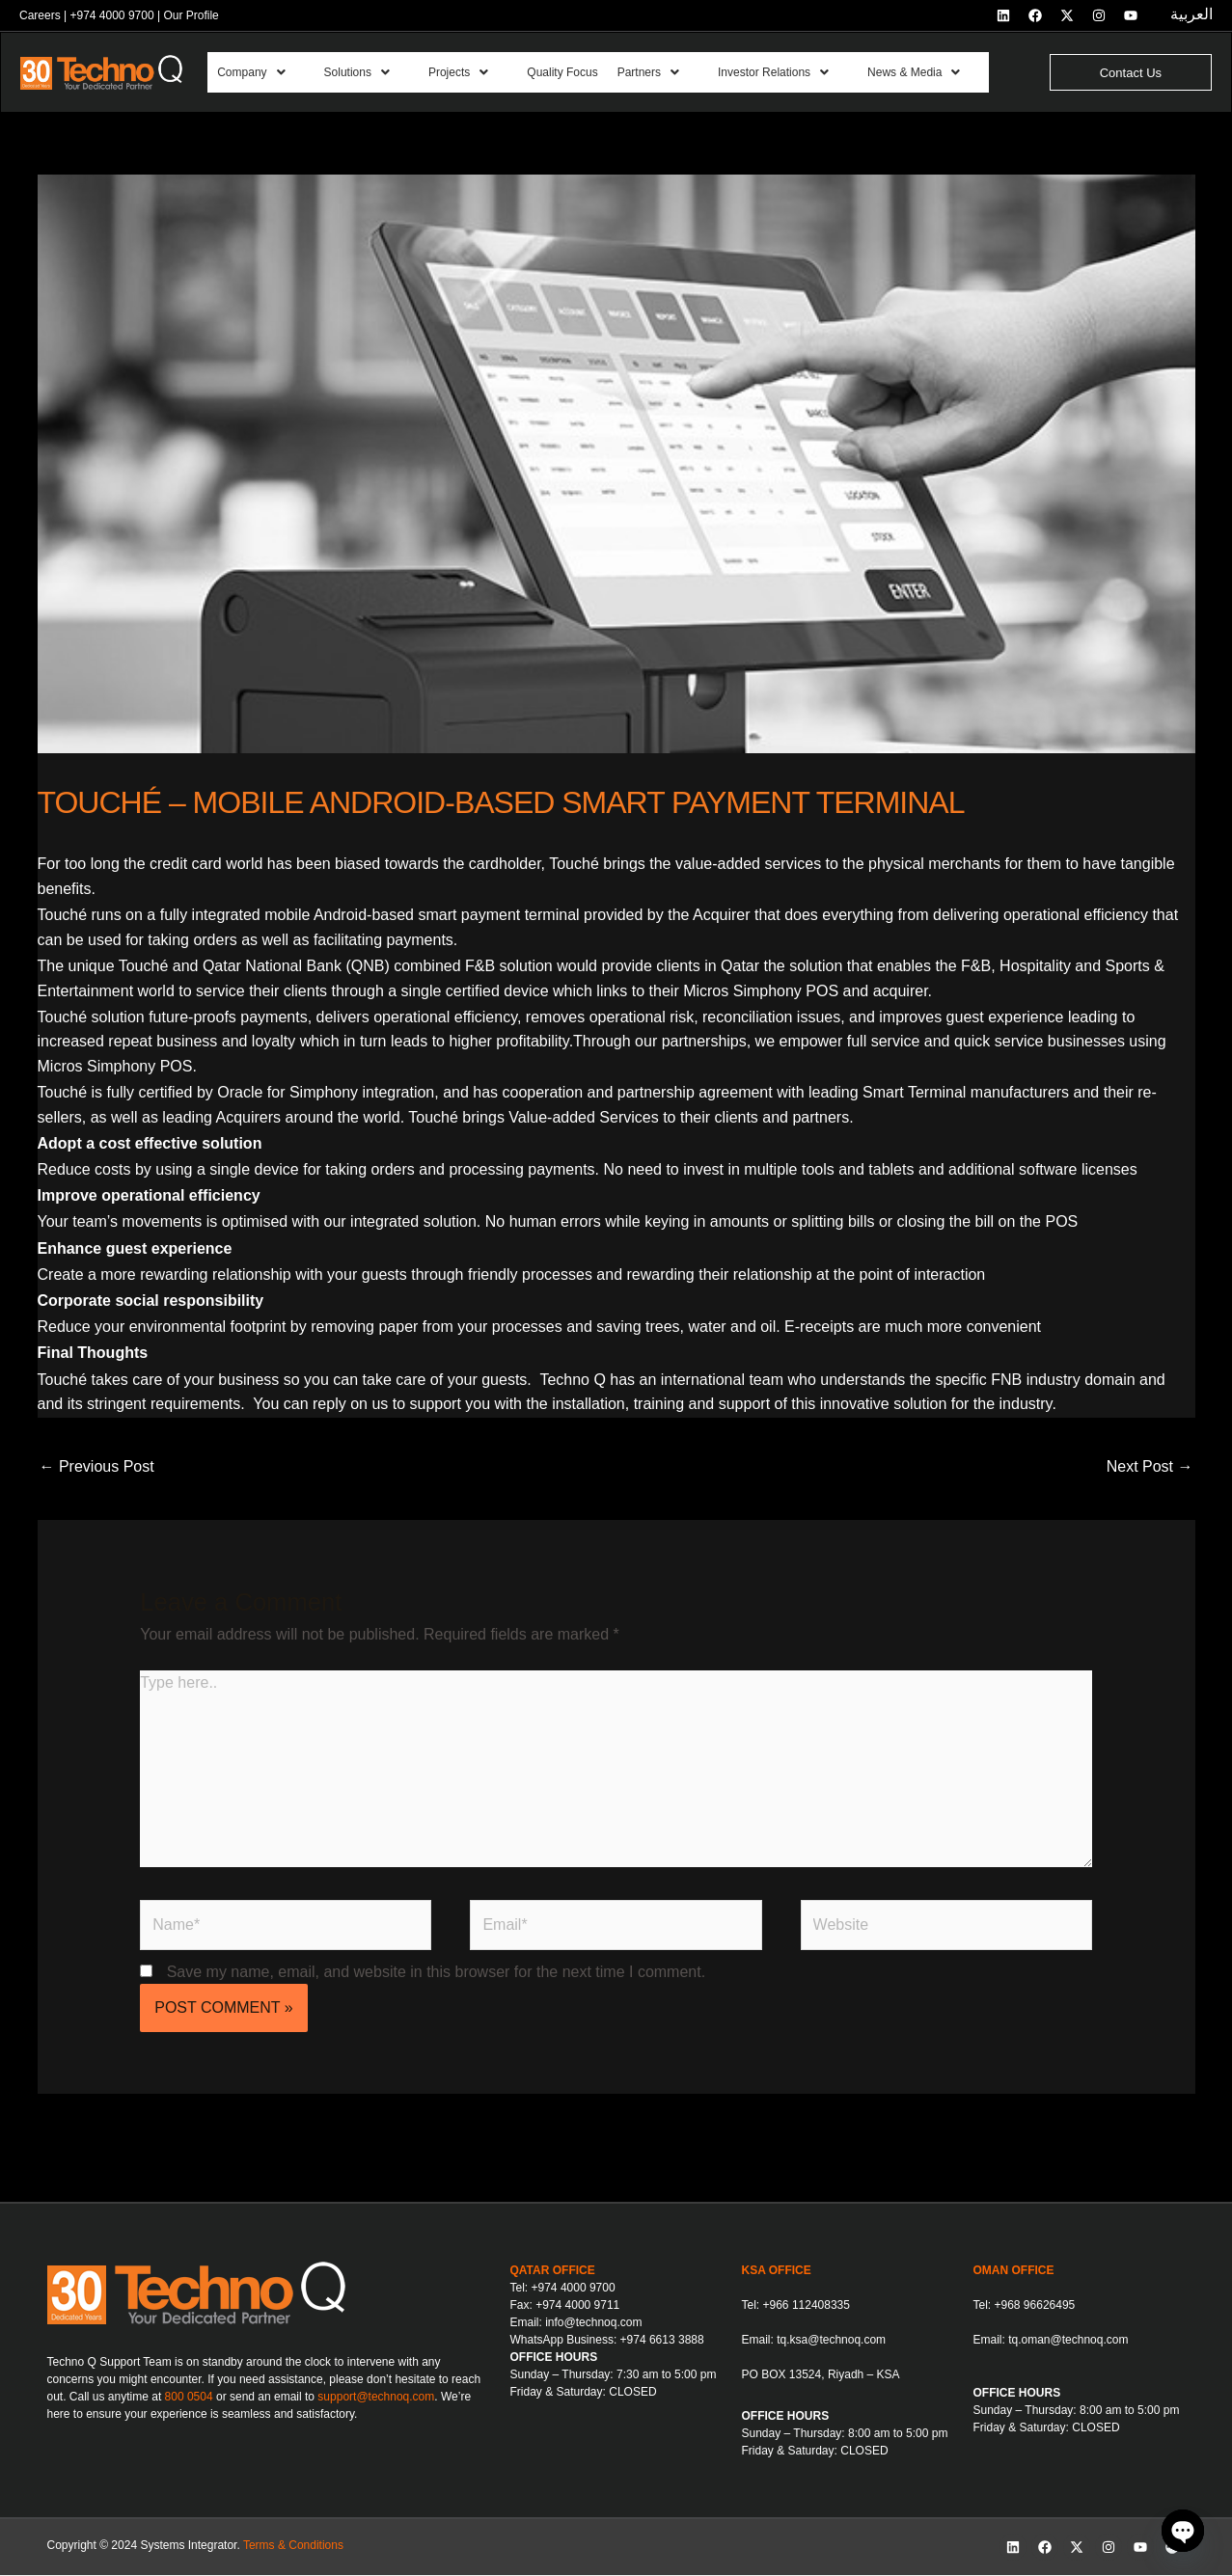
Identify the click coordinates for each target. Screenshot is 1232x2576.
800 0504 (189, 2397)
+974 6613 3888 (662, 2340)
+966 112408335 (806, 2306)
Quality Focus (576, 73)
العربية (1191, 14)
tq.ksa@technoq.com (831, 2340)
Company (253, 73)
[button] (262, 73)
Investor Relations (798, 73)
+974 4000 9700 (111, 15)
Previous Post (97, 1467)
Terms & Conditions (293, 2546)
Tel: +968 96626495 (1024, 2306)
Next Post (1150, 1467)
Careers (40, 15)
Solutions (362, 73)
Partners (667, 73)
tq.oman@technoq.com (1068, 2340)
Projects (468, 73)
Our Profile (190, 15)
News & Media (946, 73)
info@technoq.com (593, 2323)
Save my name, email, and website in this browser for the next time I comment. (436, 1973)
